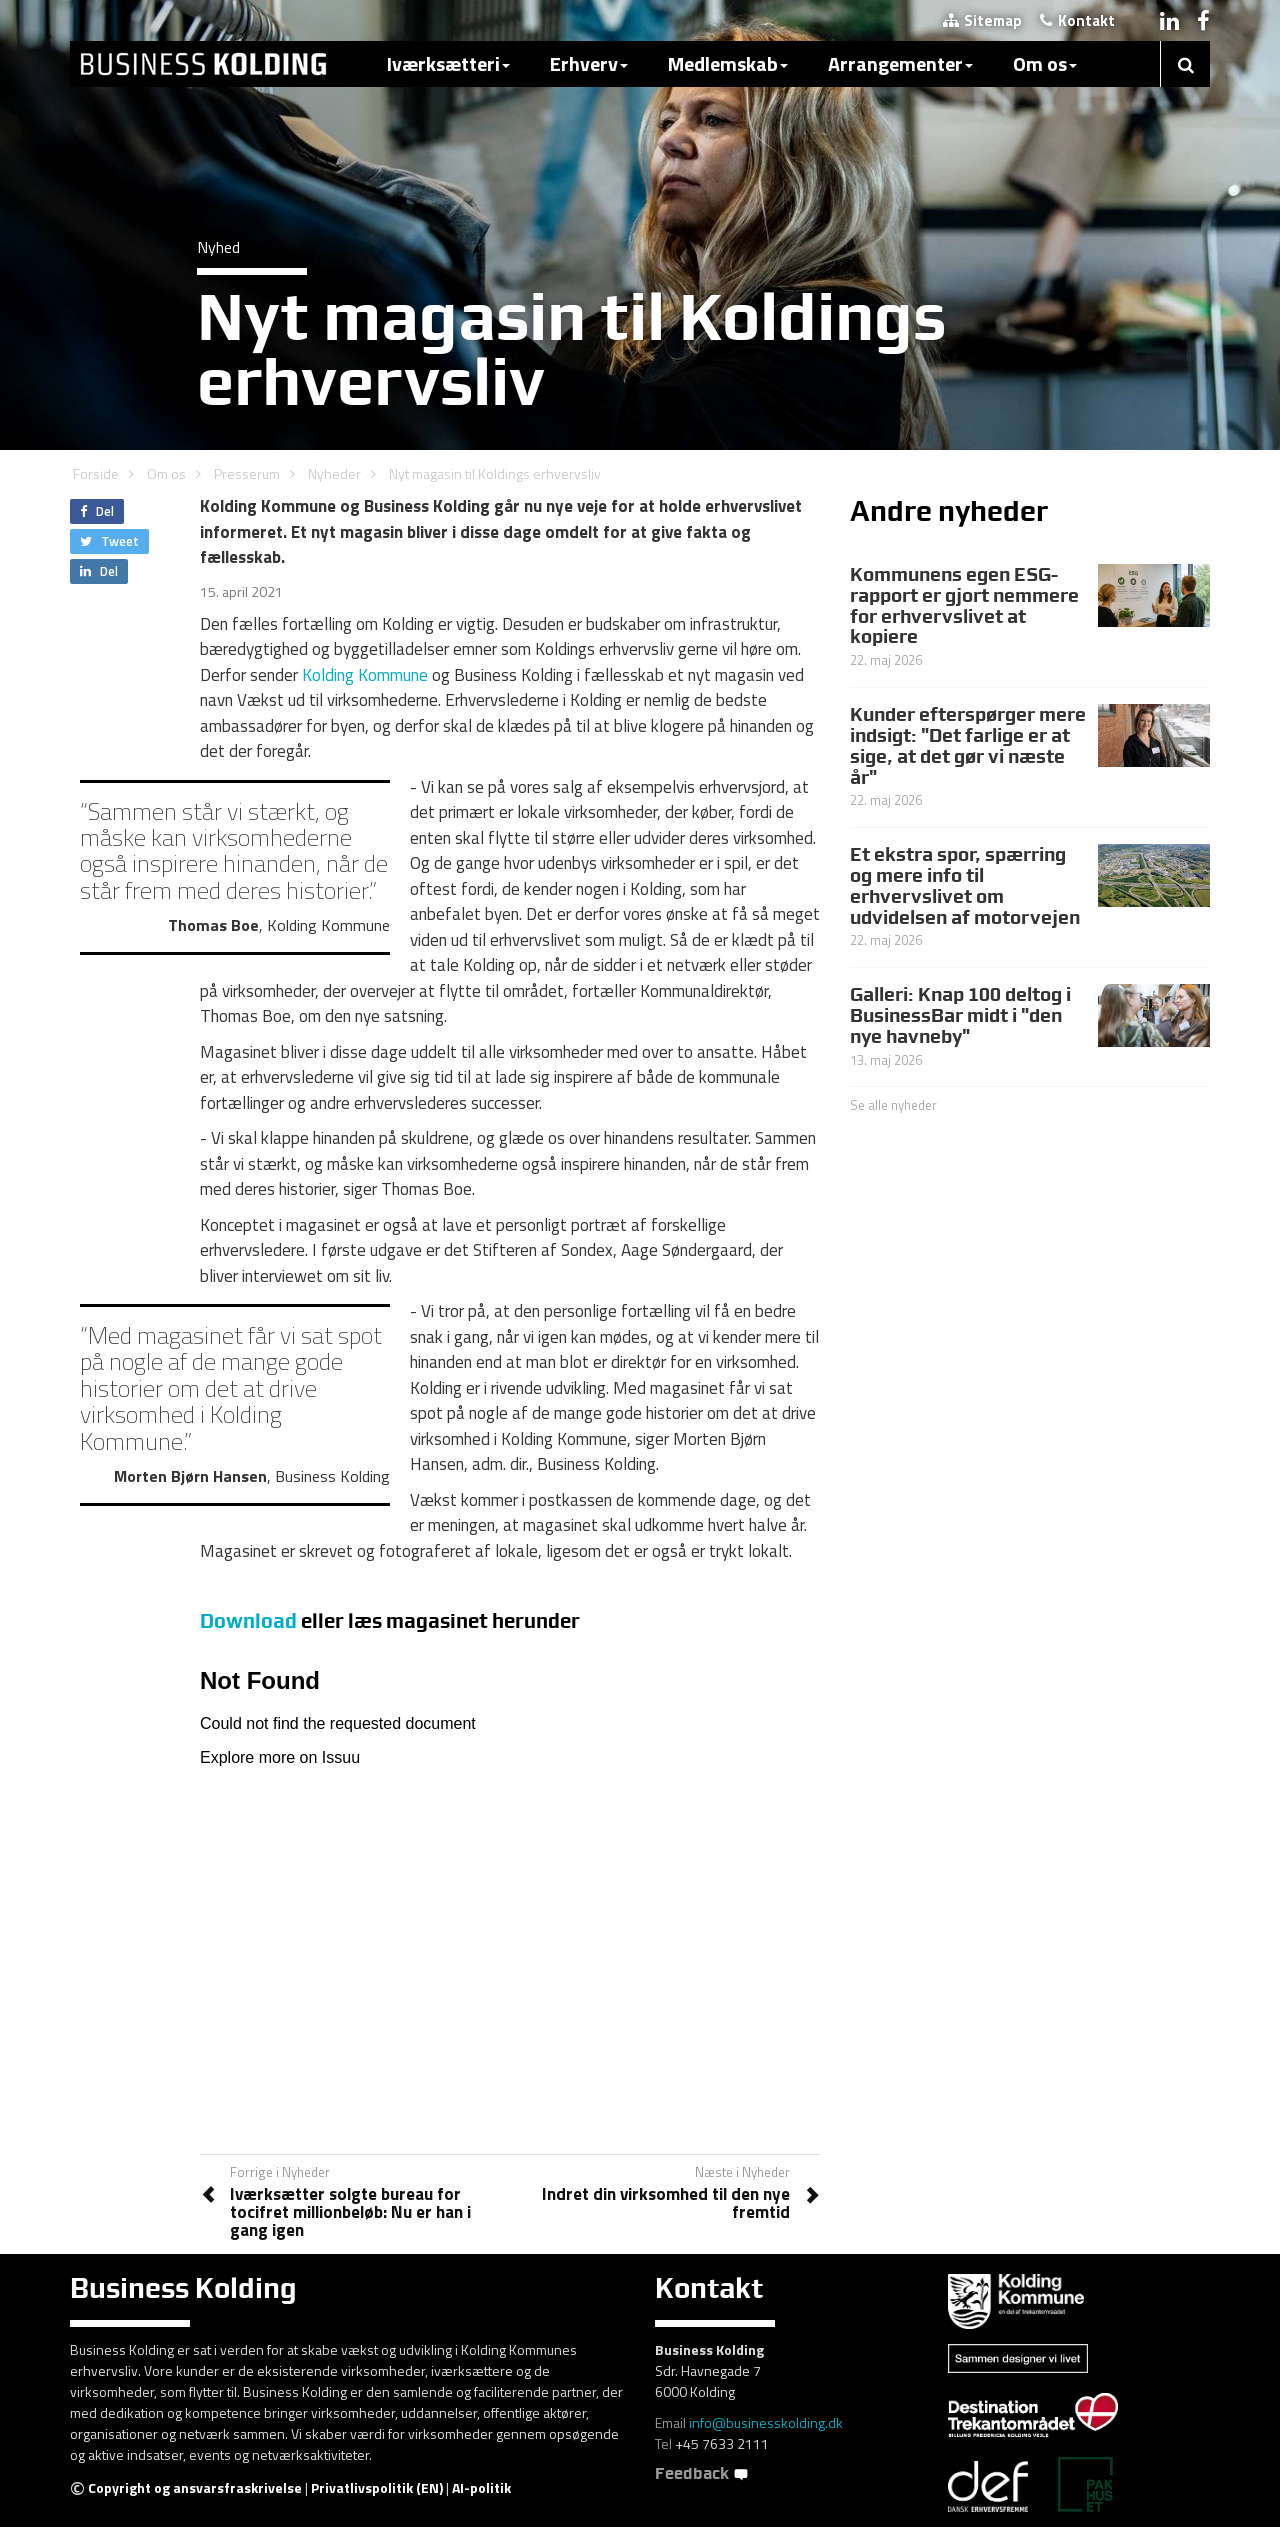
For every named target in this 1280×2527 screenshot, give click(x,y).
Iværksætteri (448, 63)
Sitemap (982, 20)
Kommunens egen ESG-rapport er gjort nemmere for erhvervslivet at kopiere (964, 605)
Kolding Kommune (365, 675)
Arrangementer (900, 63)
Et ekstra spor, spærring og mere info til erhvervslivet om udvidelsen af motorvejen (965, 885)
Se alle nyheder (893, 1105)
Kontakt (1077, 20)
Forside (96, 473)
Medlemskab (728, 63)
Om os (1045, 63)
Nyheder (334, 473)
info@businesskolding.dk (766, 2422)
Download (248, 1621)
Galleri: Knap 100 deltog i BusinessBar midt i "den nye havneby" (960, 1015)
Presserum (247, 473)
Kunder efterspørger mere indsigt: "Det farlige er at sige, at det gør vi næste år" (968, 745)
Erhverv (589, 63)
